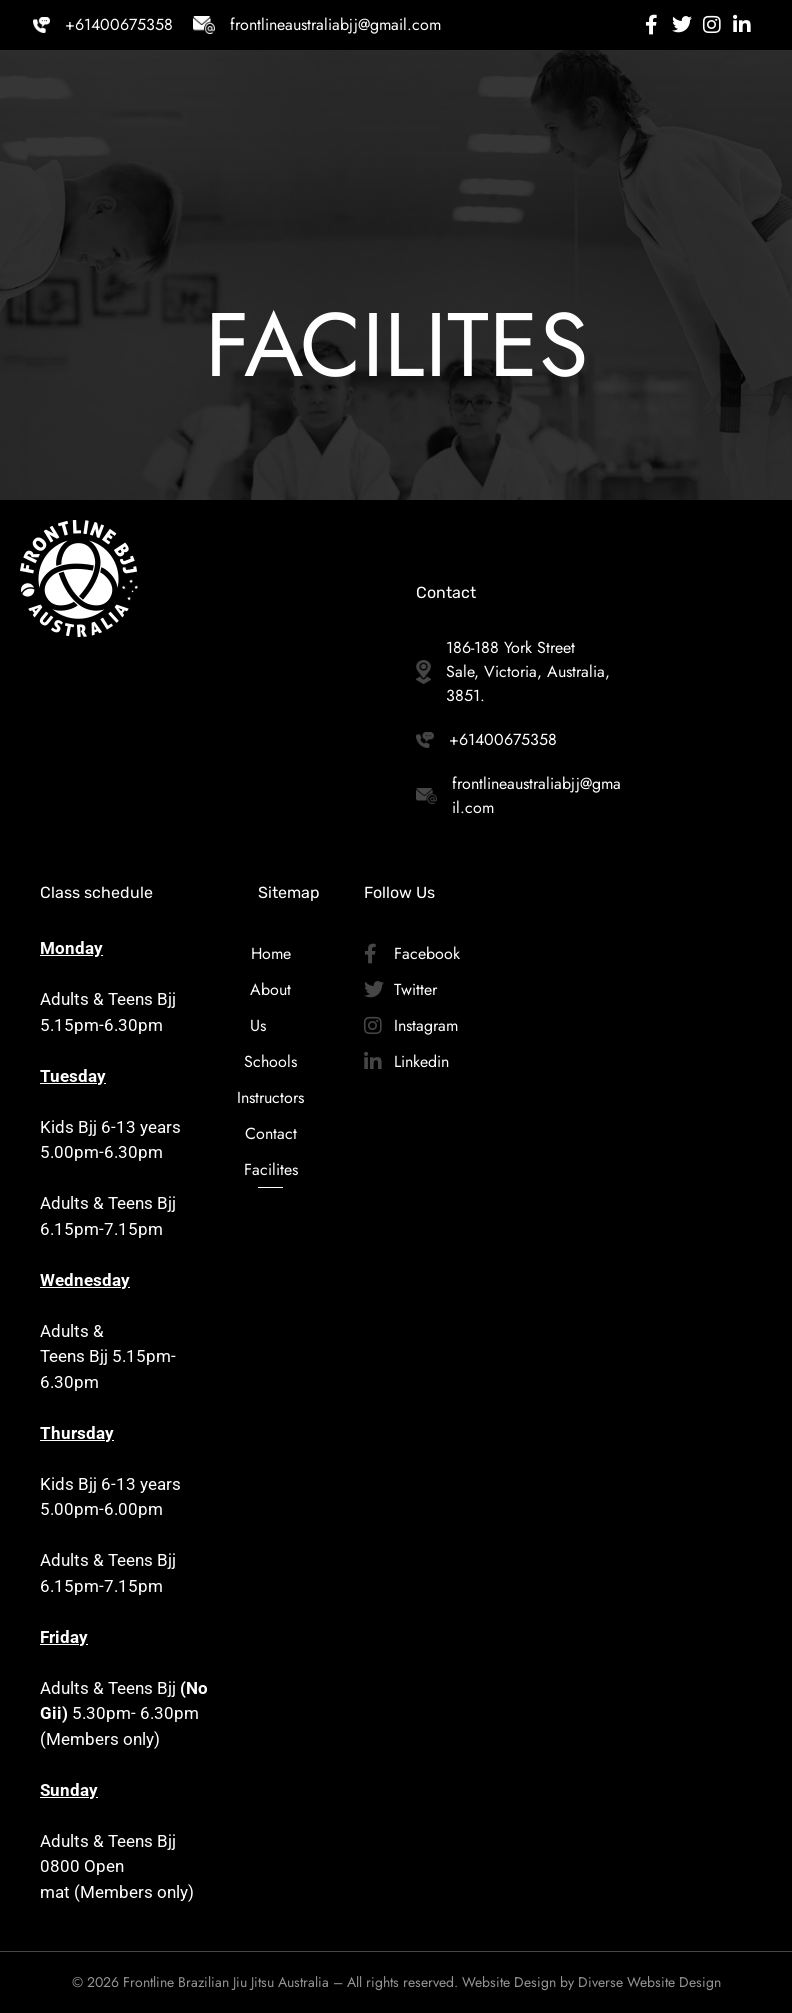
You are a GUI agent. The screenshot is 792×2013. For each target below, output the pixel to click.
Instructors (270, 1097)
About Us (270, 1007)
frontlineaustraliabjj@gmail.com (335, 24)
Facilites (270, 1169)
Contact (270, 1133)
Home (270, 953)
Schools (270, 1061)
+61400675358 (119, 24)
